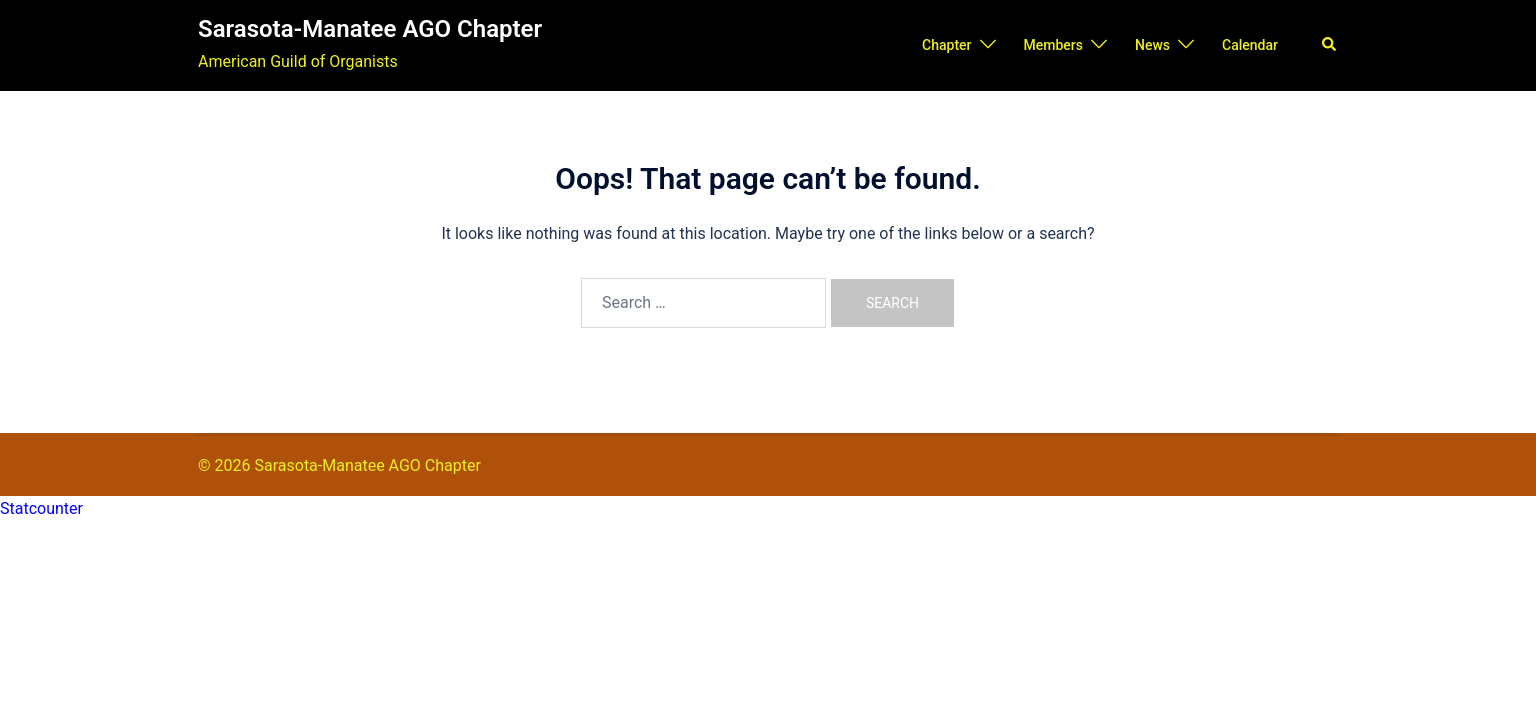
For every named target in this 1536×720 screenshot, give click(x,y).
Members (1053, 45)
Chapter (946, 45)
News (1152, 45)
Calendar (1250, 45)
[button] (1330, 45)
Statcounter (41, 508)
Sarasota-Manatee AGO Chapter (370, 29)
